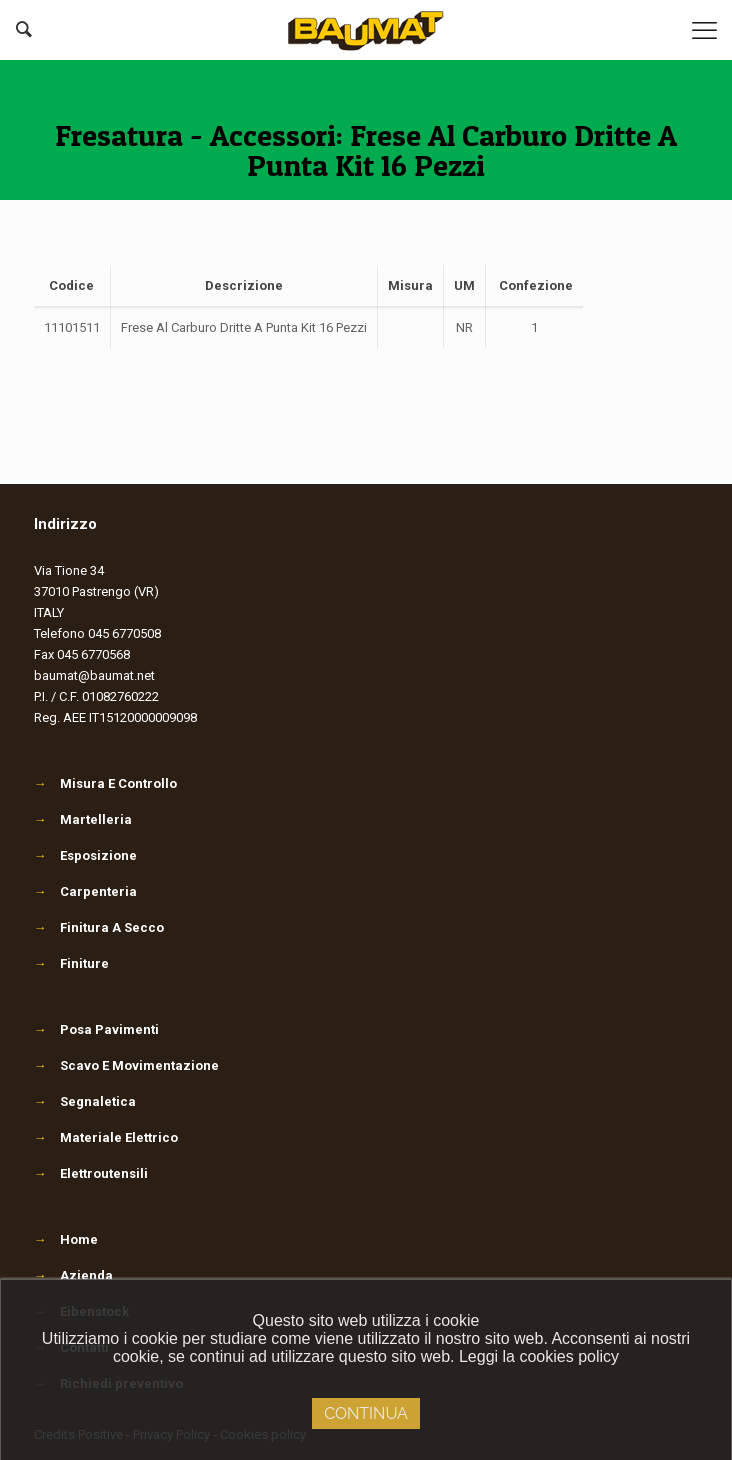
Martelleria (83, 819)
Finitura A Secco (99, 927)
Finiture (71, 963)
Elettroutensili (91, 1173)
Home (79, 1239)
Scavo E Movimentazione (126, 1065)
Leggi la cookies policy (539, 1356)
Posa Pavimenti (96, 1029)
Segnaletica (85, 1101)
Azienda (86, 1275)
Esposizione (85, 855)
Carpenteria (85, 891)
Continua (366, 1413)
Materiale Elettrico (106, 1137)
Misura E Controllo (105, 783)
